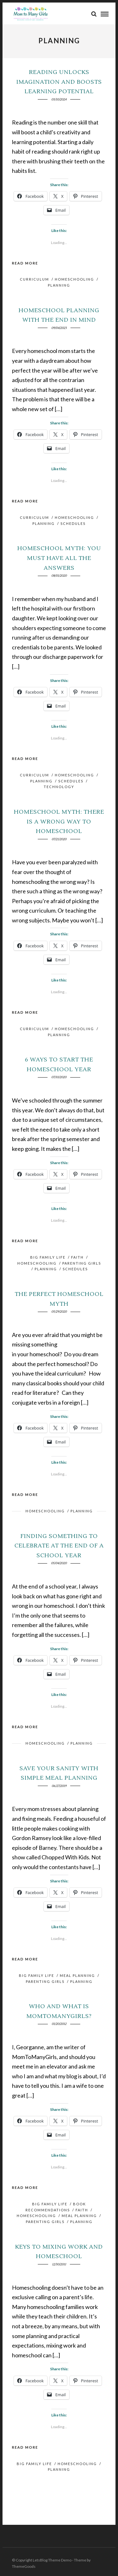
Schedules (73, 523)
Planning (59, 285)
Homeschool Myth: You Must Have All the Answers (59, 558)
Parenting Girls (81, 1263)
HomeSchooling (74, 279)
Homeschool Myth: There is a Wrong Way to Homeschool (59, 821)
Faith (77, 1257)
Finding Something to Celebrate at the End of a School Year (59, 1546)
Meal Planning (77, 1975)
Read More (25, 263)
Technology (59, 787)
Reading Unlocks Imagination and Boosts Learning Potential (59, 82)
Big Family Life (47, 1257)
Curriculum (34, 279)
